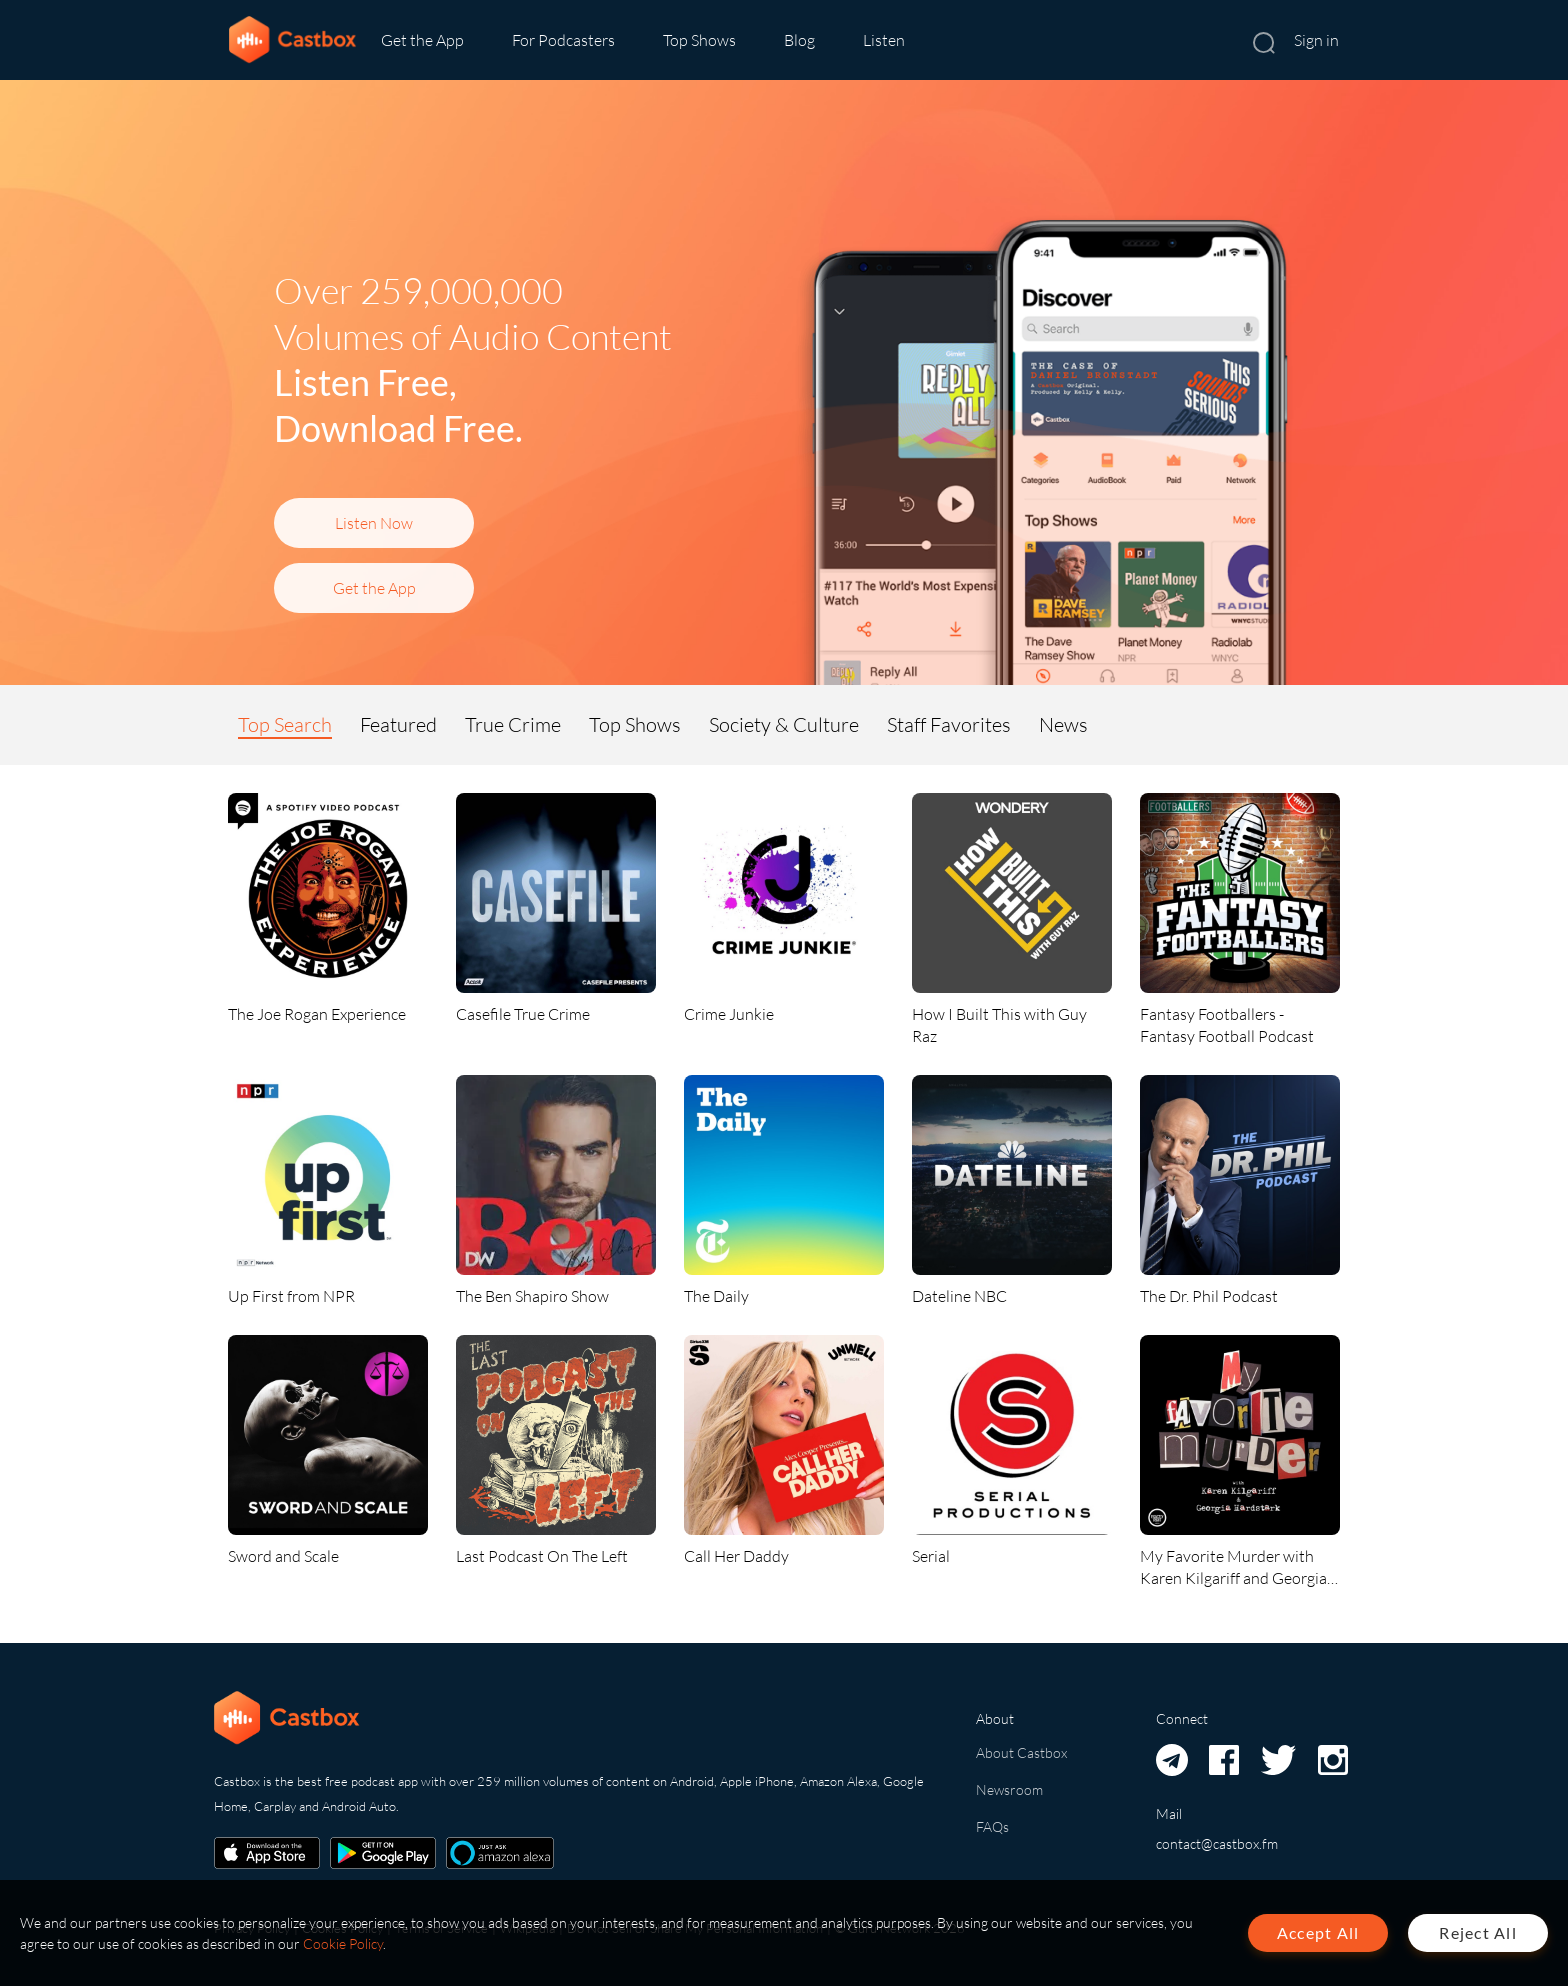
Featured (398, 724)
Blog (799, 40)
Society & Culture (784, 724)
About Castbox (1021, 1752)
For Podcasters (563, 40)
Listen (884, 40)
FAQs (992, 1826)
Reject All (1478, 1932)
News (1063, 724)
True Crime (513, 724)
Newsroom (1009, 1789)
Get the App (422, 40)
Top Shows (699, 40)
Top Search (285, 724)
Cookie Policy (343, 1943)
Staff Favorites (949, 724)
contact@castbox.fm (1217, 1843)
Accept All (1318, 1932)
